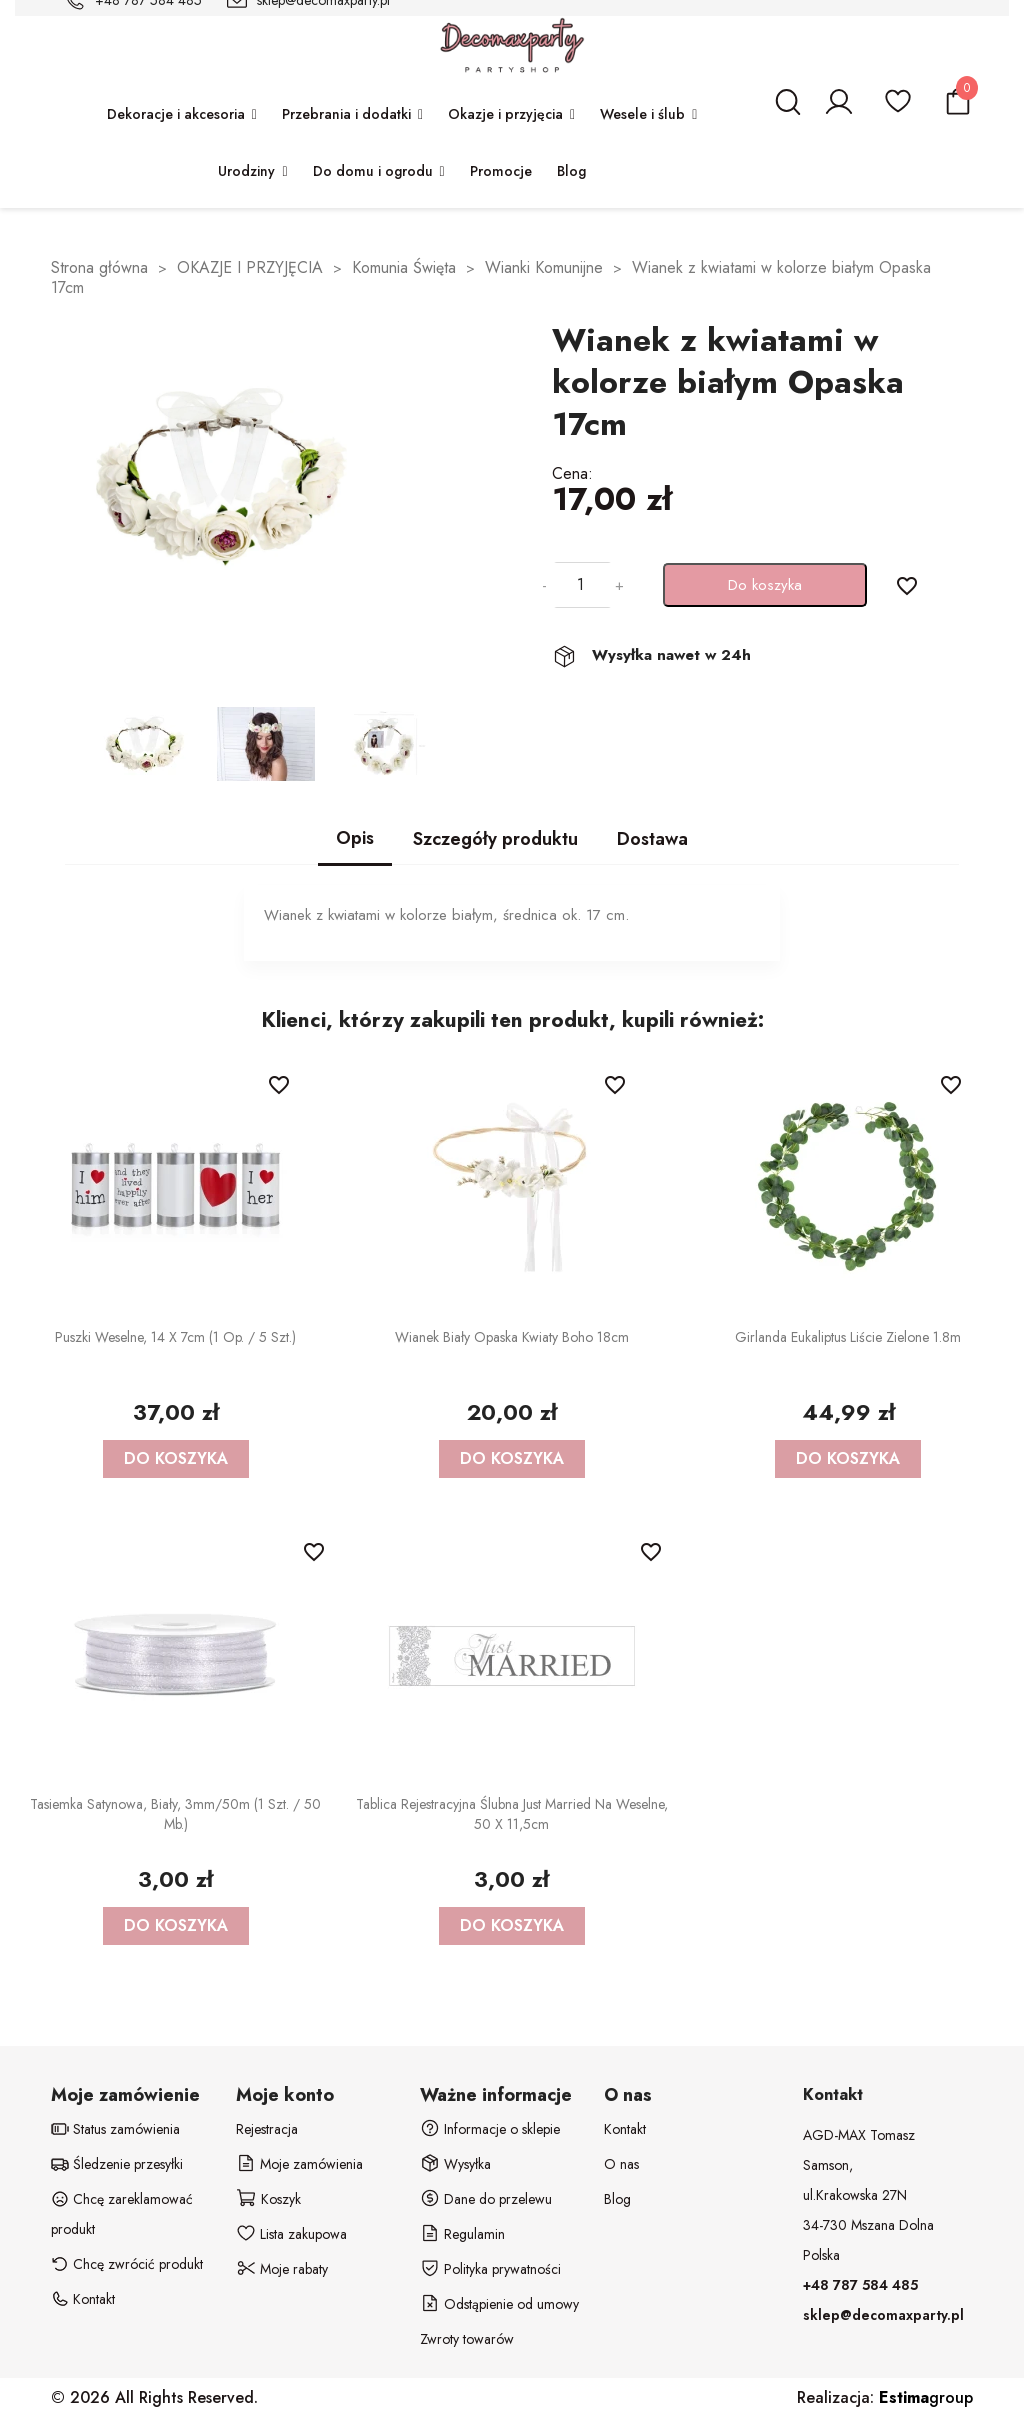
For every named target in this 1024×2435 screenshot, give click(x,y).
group (926, 2397)
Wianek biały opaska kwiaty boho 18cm (512, 1337)
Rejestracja (267, 2129)
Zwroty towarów (467, 2339)
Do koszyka (765, 585)
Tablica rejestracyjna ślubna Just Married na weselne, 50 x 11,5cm (512, 1814)
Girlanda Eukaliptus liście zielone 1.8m (848, 1337)
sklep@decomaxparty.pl (883, 2315)
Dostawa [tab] (652, 839)
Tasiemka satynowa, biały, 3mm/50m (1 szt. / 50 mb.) (175, 1814)
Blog (617, 2199)
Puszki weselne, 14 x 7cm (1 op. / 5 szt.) (175, 1337)
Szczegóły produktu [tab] (495, 839)
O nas (621, 2164)
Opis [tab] (355, 838)
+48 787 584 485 (860, 2285)
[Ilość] (581, 585)
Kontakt (625, 2129)
